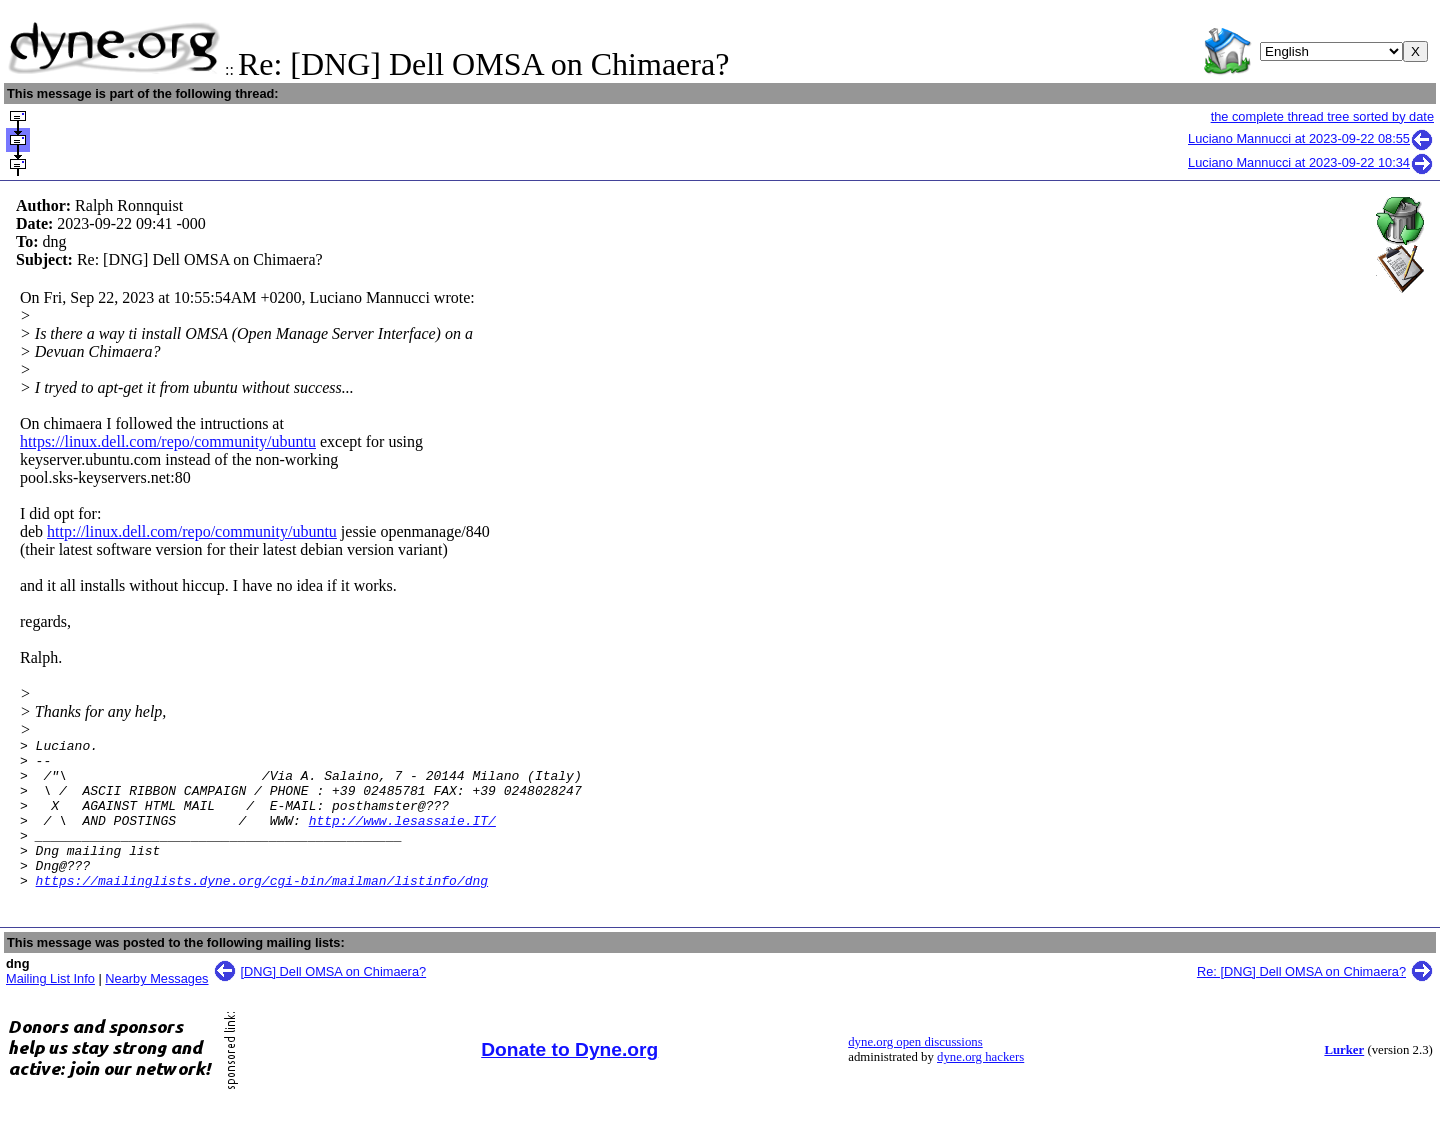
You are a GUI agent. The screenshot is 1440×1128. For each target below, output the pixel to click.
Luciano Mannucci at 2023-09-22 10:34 (1311, 162)
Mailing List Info (50, 1008)
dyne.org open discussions (915, 1072)
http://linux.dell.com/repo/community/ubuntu (192, 531)
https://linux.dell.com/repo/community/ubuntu (168, 441)
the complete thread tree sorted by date (1322, 116)
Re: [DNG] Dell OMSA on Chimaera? (1301, 1001)
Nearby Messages (156, 1008)
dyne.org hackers (980, 1087)
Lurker (1344, 1080)
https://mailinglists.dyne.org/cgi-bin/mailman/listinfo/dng (262, 910)
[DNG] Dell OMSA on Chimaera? (334, 1001)
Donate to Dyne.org (569, 1079)
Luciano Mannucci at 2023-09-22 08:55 (1311, 138)
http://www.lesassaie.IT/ (402, 838)
